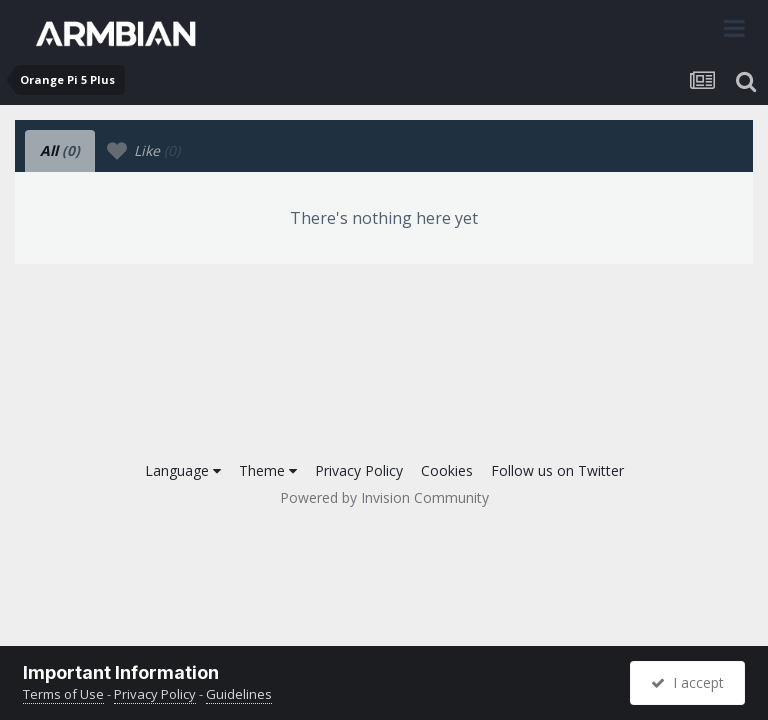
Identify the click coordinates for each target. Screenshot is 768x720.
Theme (268, 470)
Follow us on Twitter (557, 470)
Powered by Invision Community (384, 497)
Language (183, 470)
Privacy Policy (359, 470)
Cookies (447, 470)
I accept (687, 682)
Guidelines (239, 694)
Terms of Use (63, 694)
